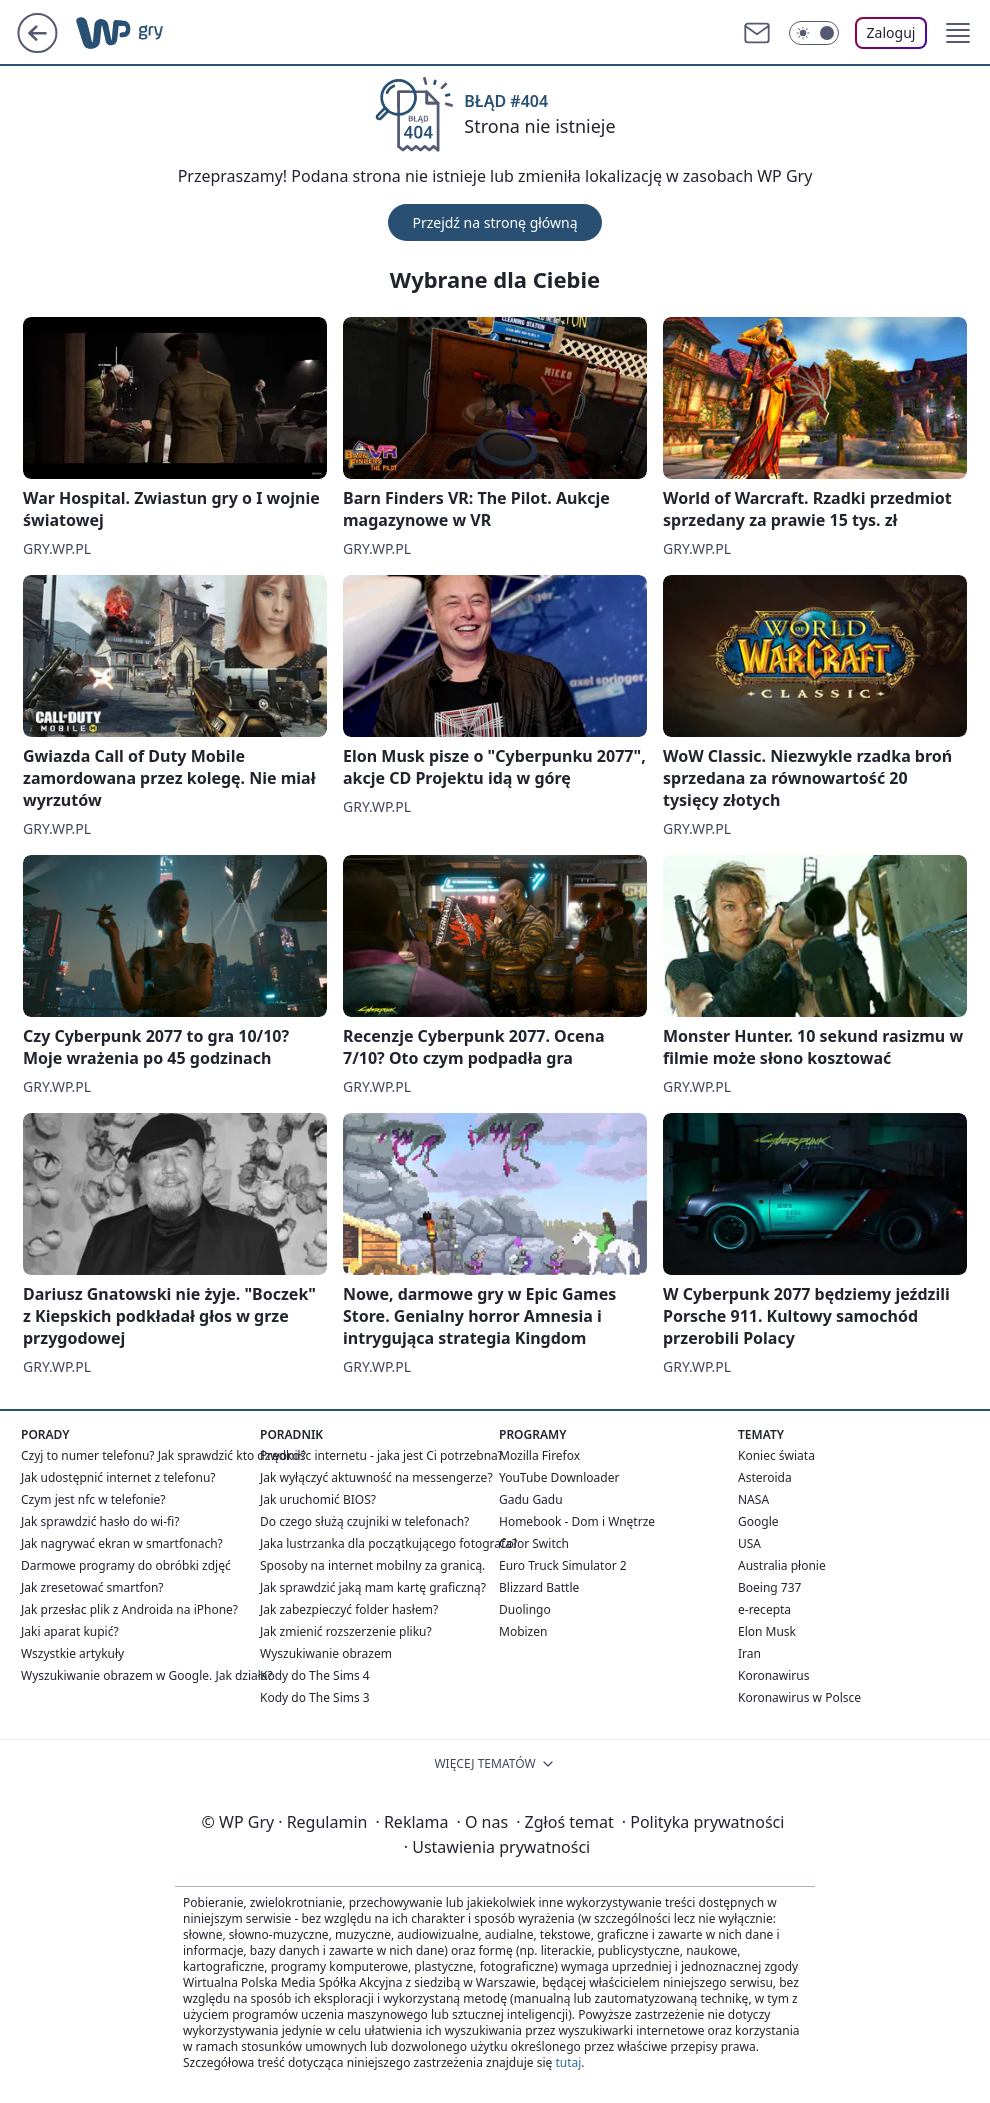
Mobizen (523, 1631)
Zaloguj (891, 32)
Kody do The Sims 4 (315, 1675)
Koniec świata (776, 1455)
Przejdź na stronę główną (494, 222)
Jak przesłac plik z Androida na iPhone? (129, 1609)
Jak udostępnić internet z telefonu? (118, 1477)
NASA (753, 1499)
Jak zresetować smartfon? (92, 1587)
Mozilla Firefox (539, 1455)
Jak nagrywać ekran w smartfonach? (122, 1543)
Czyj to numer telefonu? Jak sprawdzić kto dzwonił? (163, 1455)
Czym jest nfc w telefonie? (93, 1499)
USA (749, 1543)
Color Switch (534, 1543)
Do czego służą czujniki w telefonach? (364, 1521)
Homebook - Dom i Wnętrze (577, 1521)
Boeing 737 (769, 1587)
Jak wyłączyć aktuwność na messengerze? (376, 1477)
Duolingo (525, 1609)
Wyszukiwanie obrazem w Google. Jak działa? (147, 1675)
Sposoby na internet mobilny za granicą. (372, 1565)
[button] (958, 33)
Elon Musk (767, 1631)
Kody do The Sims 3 (315, 1697)
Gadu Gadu (531, 1499)
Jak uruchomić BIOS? (318, 1499)
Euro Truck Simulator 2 (563, 1565)
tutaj (568, 2062)
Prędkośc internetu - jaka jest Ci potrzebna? (381, 1455)
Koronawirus (773, 1675)
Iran (749, 1653)
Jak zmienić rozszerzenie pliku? (346, 1631)
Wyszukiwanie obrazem (326, 1653)
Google (758, 1521)
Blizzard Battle (539, 1587)
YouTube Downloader (559, 1477)
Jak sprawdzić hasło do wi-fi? (100, 1521)
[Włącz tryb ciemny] (814, 33)
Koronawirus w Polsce (799, 1697)
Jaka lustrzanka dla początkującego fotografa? (388, 1543)
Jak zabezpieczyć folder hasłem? (349, 1609)
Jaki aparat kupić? (70, 1631)
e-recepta (764, 1609)
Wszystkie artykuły (72, 1653)
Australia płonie (782, 1565)
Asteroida (765, 1477)
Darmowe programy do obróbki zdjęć (126, 1565)
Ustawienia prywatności (497, 1847)
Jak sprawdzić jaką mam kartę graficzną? (373, 1587)
